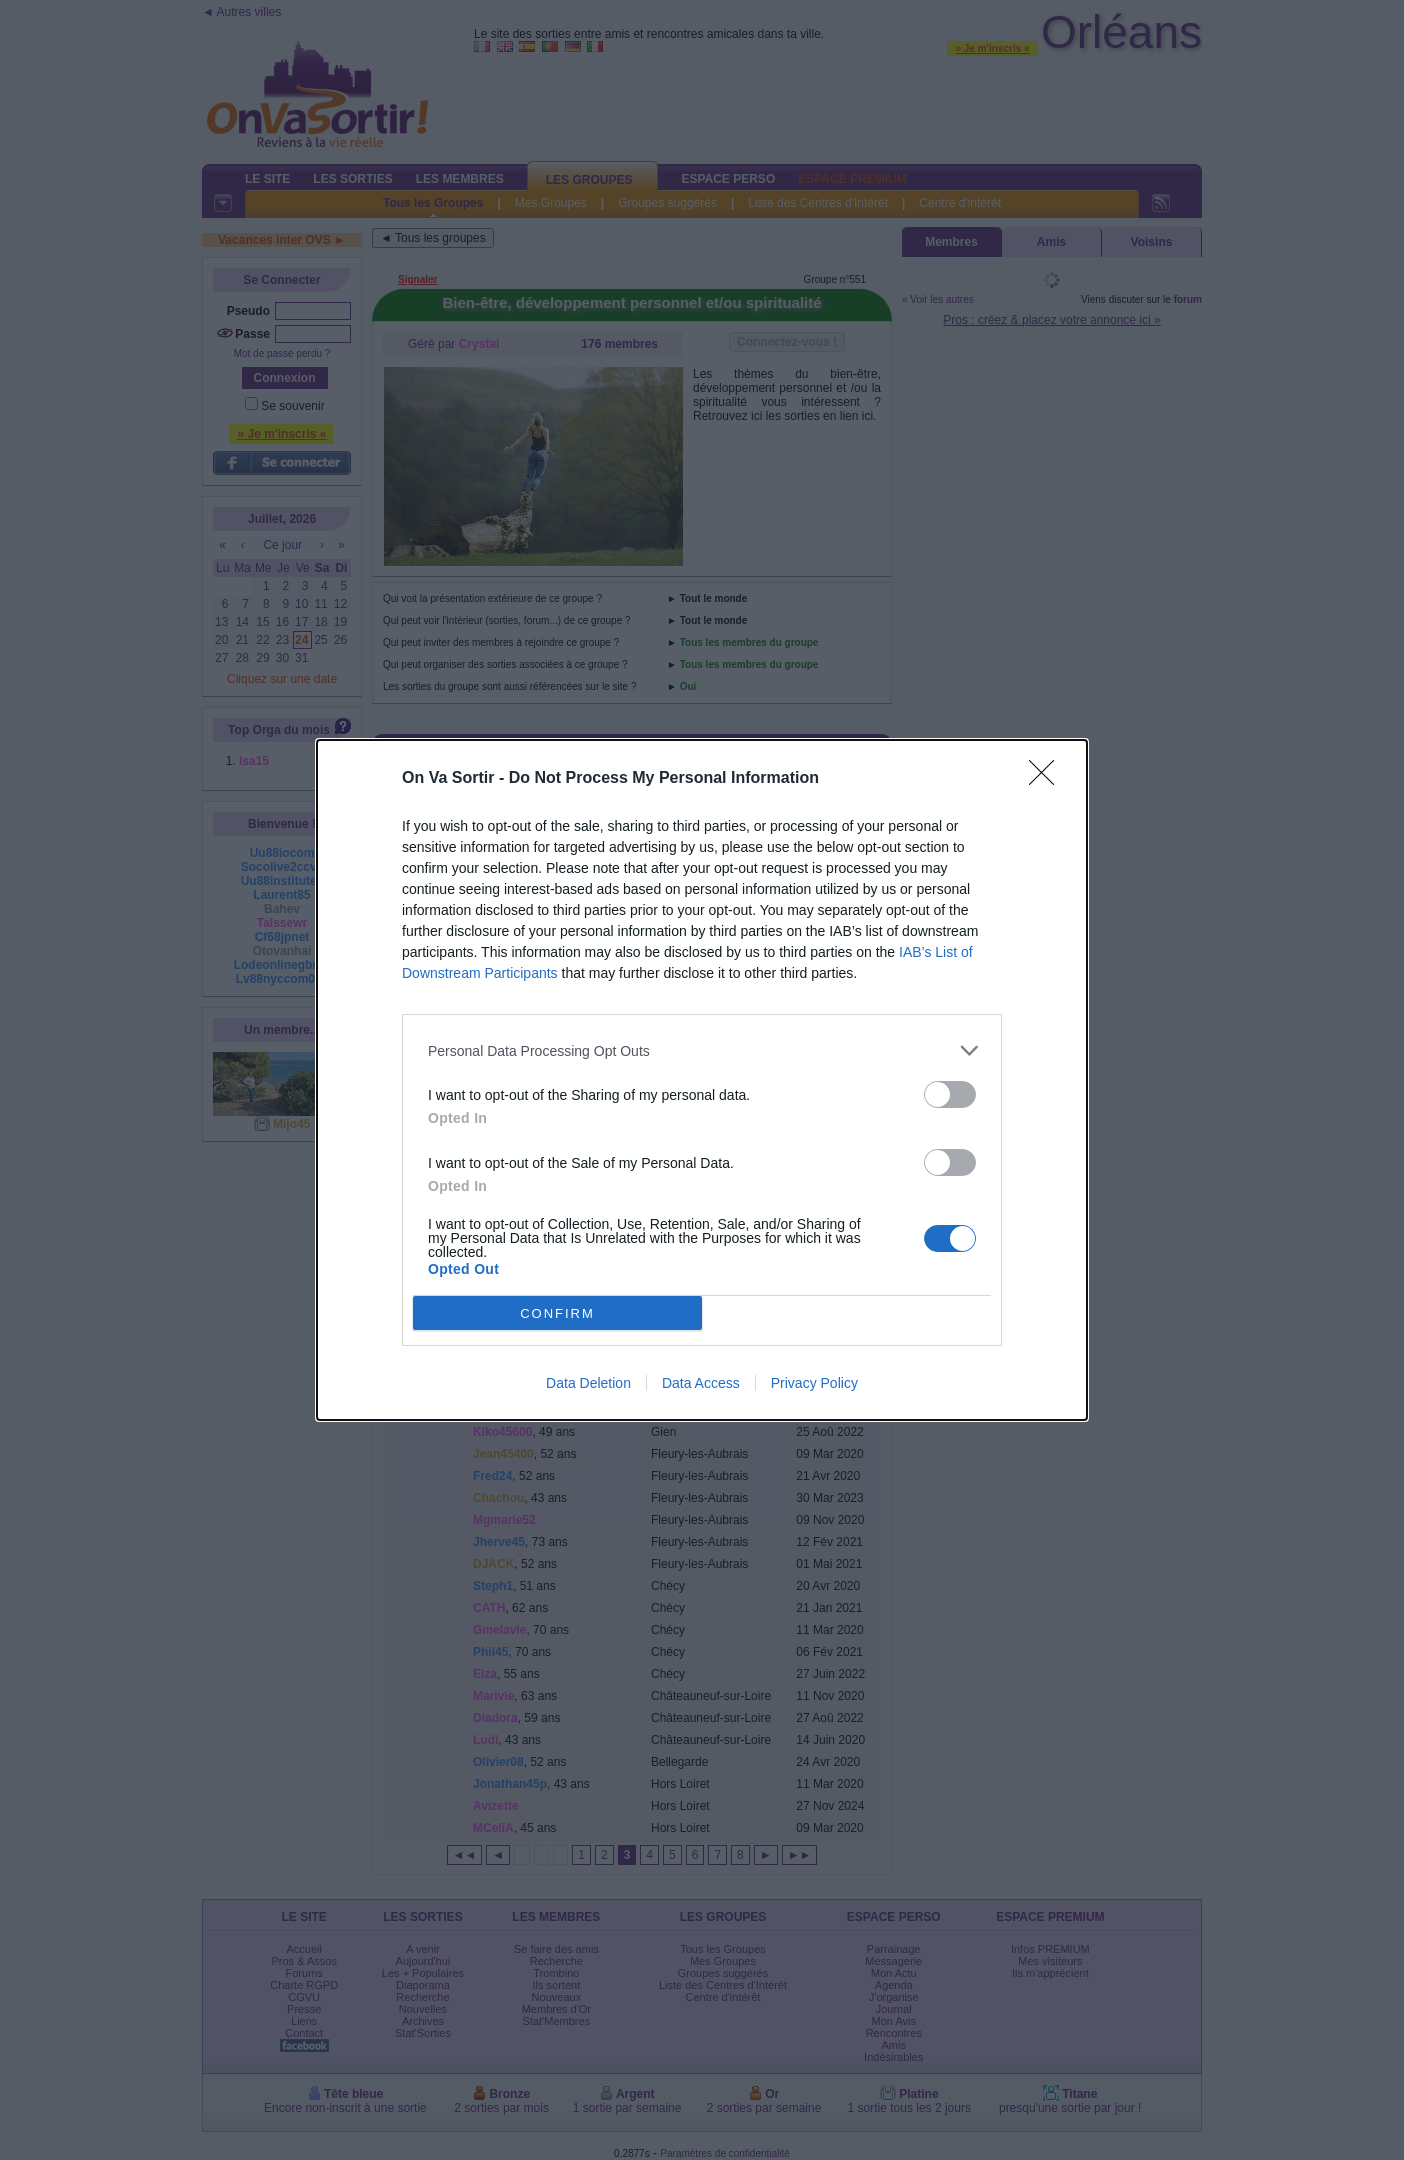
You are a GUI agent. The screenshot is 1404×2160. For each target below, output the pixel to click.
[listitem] (702, 1050)
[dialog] (702, 1080)
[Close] (1048, 779)
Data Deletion (588, 1383)
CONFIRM (557, 1313)
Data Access (701, 1383)
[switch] (950, 1094)
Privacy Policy (814, 1383)
